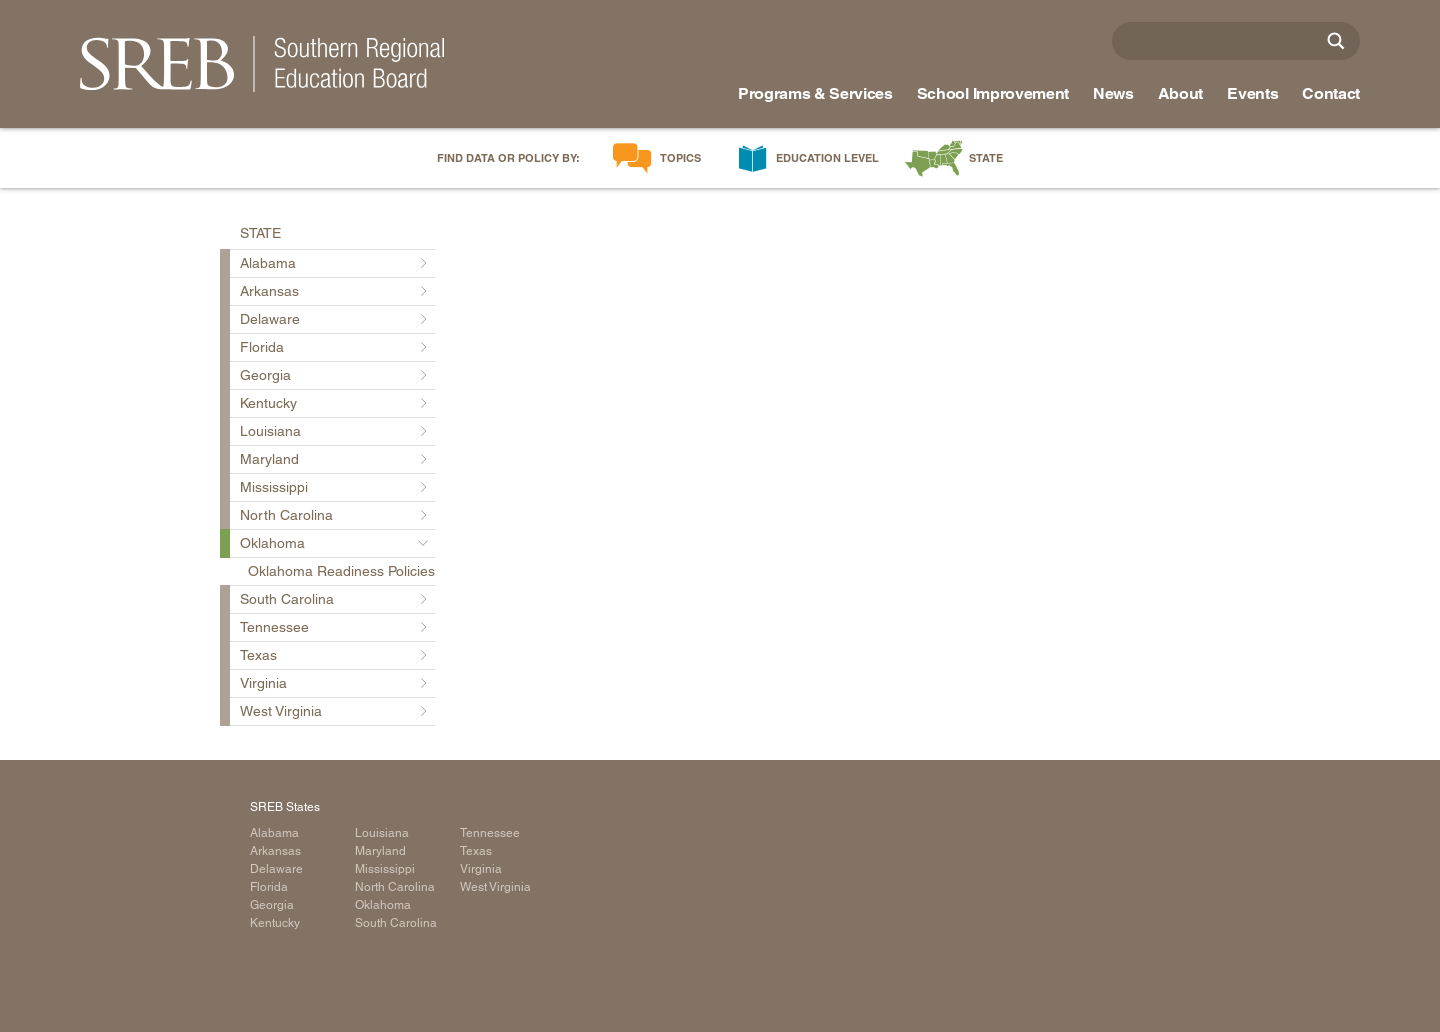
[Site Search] (1336, 41)
